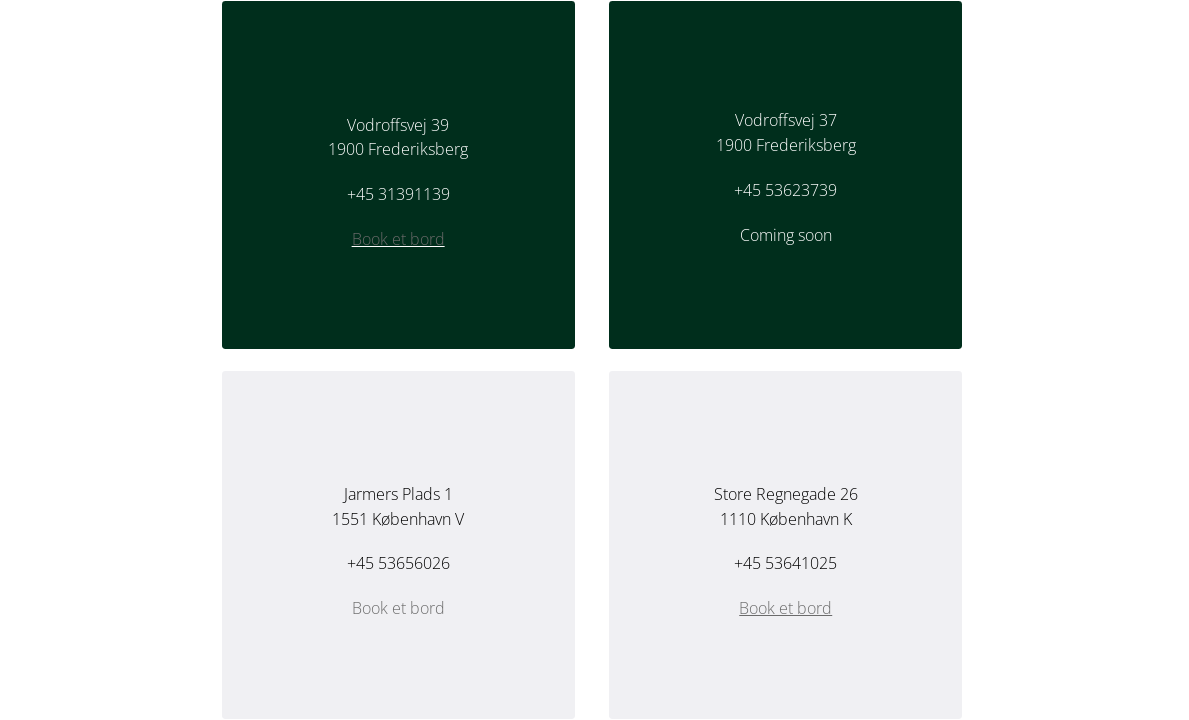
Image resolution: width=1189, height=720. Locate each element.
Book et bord (398, 239)
